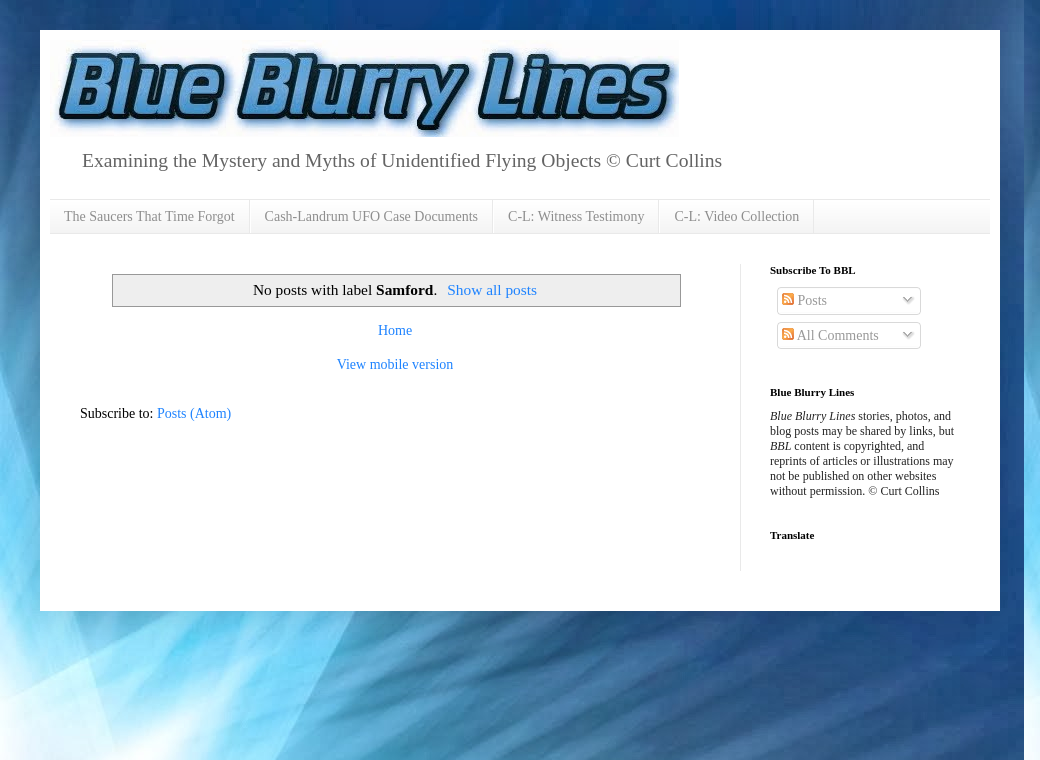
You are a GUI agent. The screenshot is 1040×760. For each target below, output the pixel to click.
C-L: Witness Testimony (576, 216)
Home (395, 330)
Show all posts (492, 289)
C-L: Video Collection (736, 216)
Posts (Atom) (194, 413)
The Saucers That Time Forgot (149, 216)
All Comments (830, 335)
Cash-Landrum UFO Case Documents (371, 216)
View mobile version (395, 364)
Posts (804, 300)
